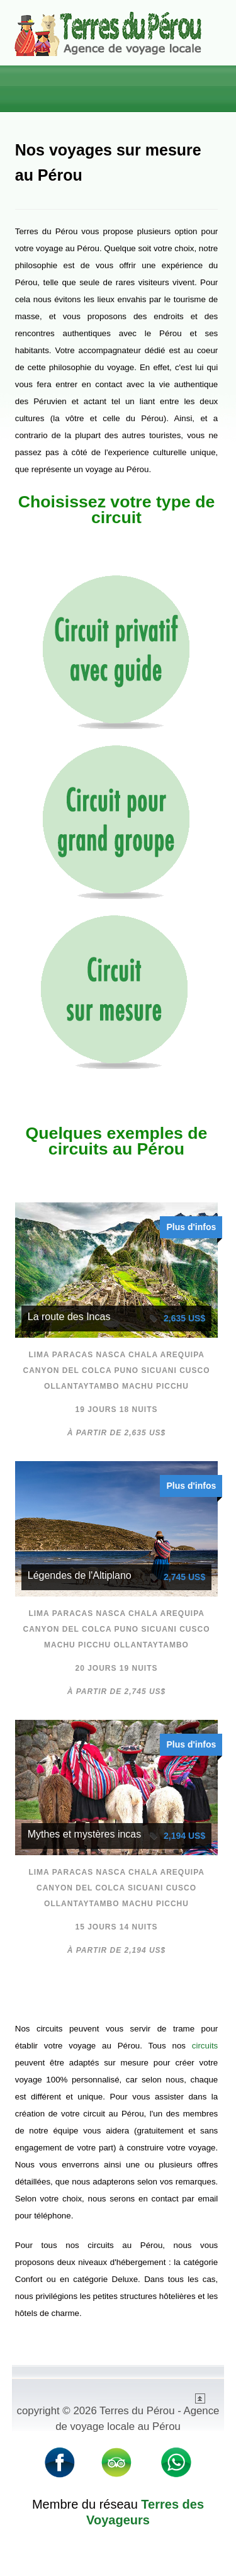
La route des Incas (69, 1316)
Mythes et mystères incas (85, 1834)
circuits (205, 2045)
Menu (208, 84)
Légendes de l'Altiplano (80, 1575)
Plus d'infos (191, 1227)
